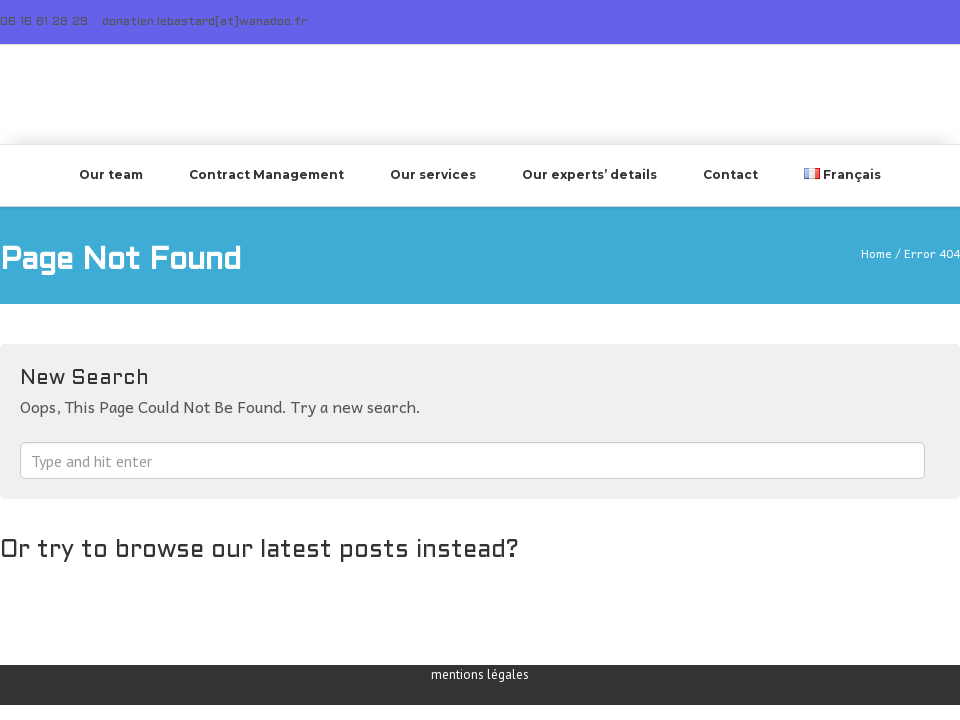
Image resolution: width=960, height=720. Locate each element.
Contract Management (266, 174)
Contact (730, 174)
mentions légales (480, 674)
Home (876, 253)
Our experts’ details (589, 174)
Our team (111, 174)
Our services (433, 174)
